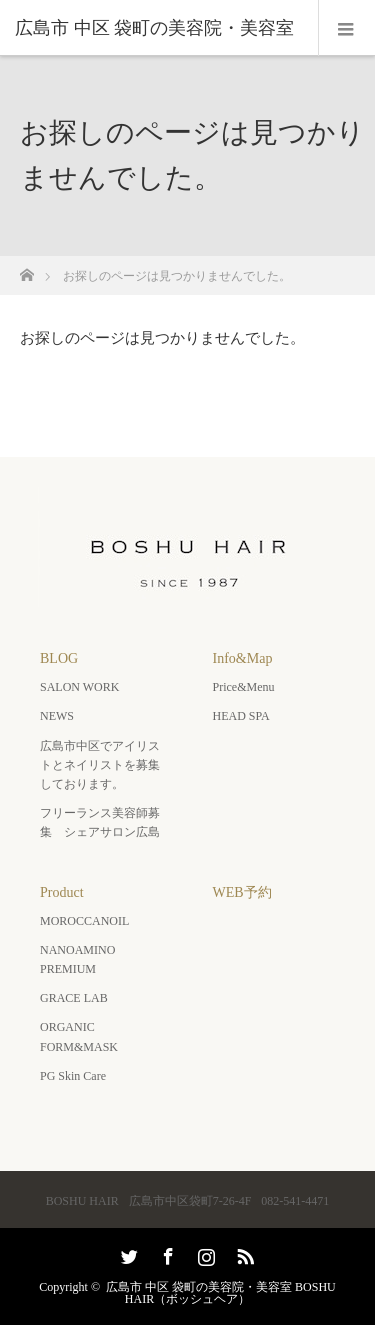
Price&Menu (244, 687)
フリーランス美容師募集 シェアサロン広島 (100, 822)
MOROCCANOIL (84, 921)
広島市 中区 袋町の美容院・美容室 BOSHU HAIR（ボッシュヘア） (221, 1293)
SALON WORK (79, 687)
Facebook (166, 1253)
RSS (243, 1253)
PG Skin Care (73, 1076)
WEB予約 (242, 892)
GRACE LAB (74, 998)
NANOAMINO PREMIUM (77, 959)
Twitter (127, 1253)
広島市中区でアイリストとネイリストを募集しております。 (100, 765)
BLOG (59, 658)
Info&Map (243, 658)
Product (62, 892)
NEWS (57, 716)
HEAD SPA (241, 716)
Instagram (204, 1253)
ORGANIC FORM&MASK (79, 1036)
